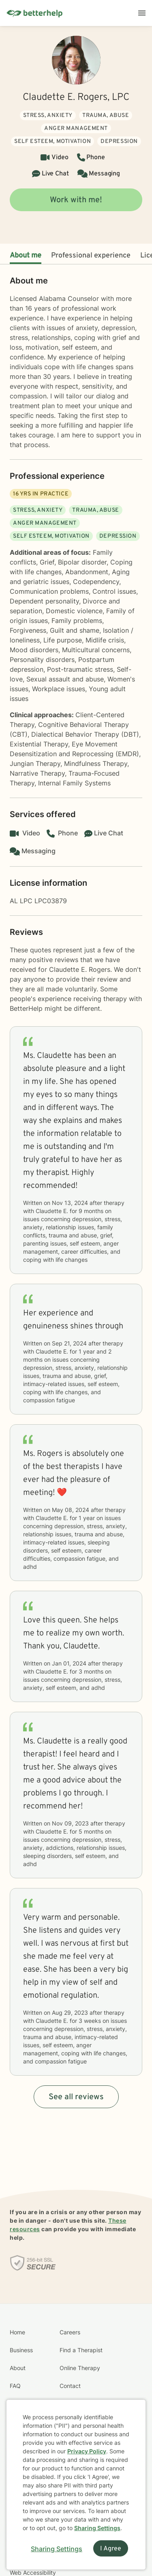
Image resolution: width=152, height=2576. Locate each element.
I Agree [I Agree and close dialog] (110, 2549)
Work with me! (76, 200)
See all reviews (76, 2097)
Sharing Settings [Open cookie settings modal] (56, 2549)
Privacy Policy (86, 2451)
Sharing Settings (97, 2527)
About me (25, 255)
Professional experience (91, 255)
